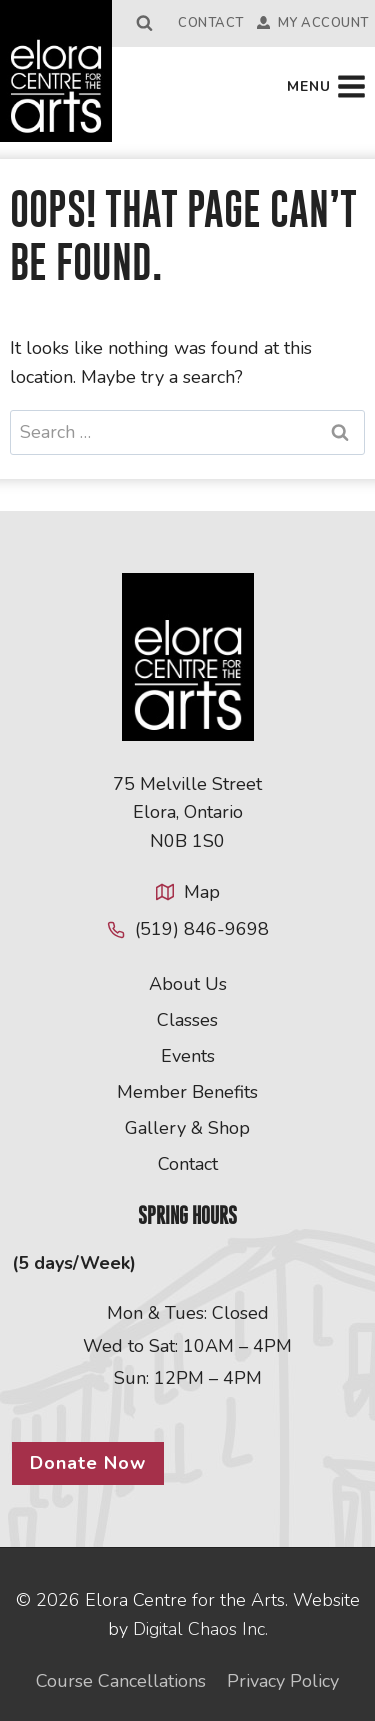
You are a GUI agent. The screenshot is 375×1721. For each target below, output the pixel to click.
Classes (187, 1020)
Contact (211, 23)
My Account (313, 23)
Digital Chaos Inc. (200, 1629)
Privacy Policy (283, 1681)
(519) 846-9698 (202, 929)
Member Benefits (187, 1092)
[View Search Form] (145, 23)
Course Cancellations (121, 1681)
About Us (188, 984)
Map (202, 892)
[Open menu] (326, 87)
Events (188, 1056)
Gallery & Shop (187, 1128)
